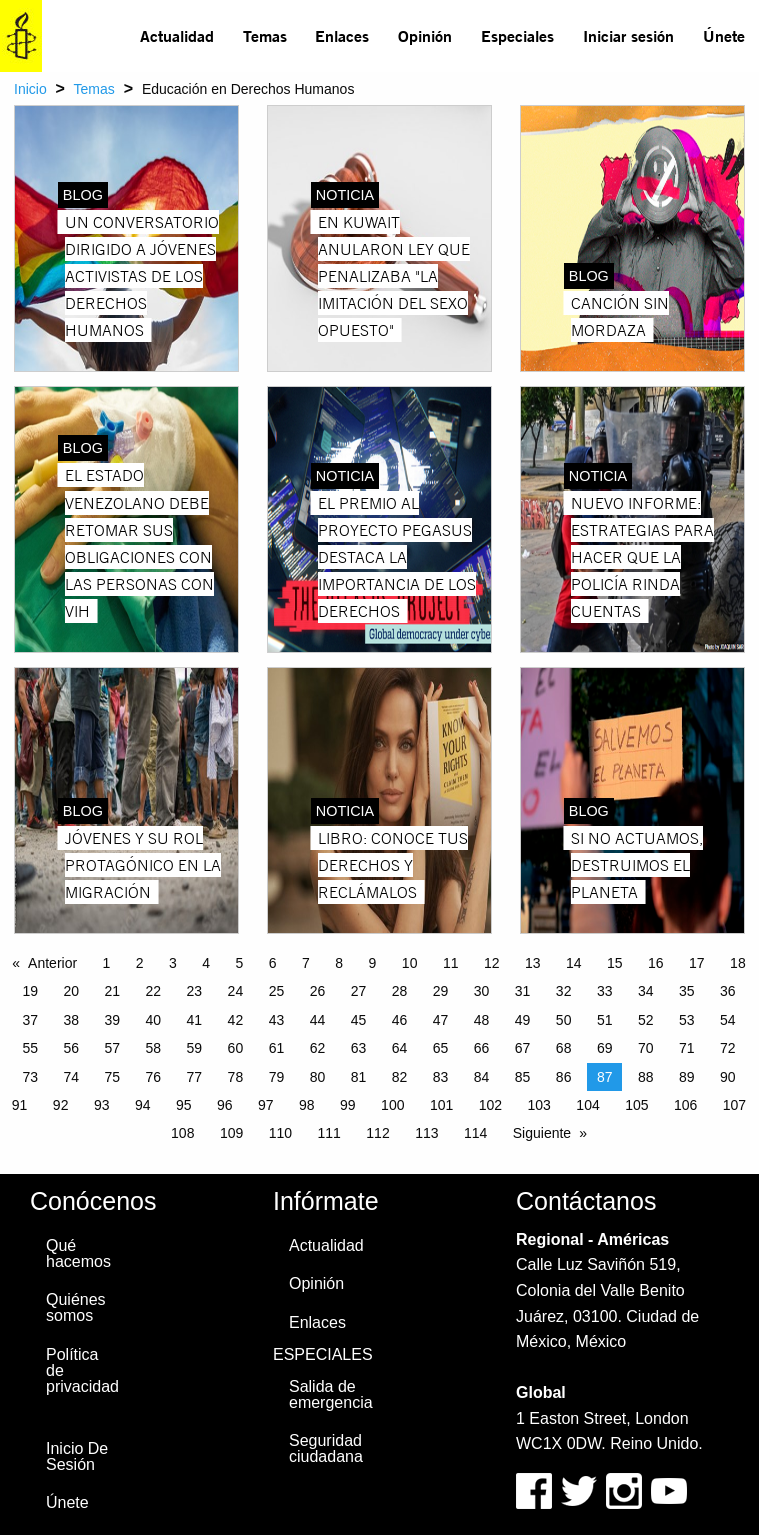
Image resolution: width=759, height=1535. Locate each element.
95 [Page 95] (184, 1105)
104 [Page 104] (587, 1105)
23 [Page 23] (195, 991)
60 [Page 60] (236, 1048)
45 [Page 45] (359, 1020)
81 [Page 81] (359, 1077)
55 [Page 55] (30, 1048)
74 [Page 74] (71, 1077)
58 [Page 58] (154, 1048)
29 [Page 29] (441, 991)
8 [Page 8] (339, 963)
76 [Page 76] (154, 1077)
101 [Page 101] (441, 1105)
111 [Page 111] (329, 1133)
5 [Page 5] (240, 963)
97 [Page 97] (266, 1105)
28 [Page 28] (400, 991)
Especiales (517, 35)
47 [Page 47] (441, 1020)
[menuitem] (177, 36)
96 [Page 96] (225, 1105)
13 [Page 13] (533, 963)
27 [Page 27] (359, 991)
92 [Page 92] (61, 1105)
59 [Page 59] (195, 1048)
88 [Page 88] (646, 1077)
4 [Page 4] (206, 963)
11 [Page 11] (451, 963)
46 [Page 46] (400, 1020)
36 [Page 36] (728, 991)
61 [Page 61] (277, 1048)
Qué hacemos (78, 1253)
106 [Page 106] (685, 1105)
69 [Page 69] (605, 1048)
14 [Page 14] (574, 963)
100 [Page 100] (392, 1105)
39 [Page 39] (113, 1020)
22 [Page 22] (154, 991)
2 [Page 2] (140, 963)
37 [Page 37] (30, 1020)
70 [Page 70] (646, 1048)
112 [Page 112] (377, 1133)
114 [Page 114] (475, 1133)
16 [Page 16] (656, 963)
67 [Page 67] (523, 1048)
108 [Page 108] (182, 1133)
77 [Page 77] (195, 1077)
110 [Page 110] (280, 1133)
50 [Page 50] (564, 1020)
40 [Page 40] (154, 1020)
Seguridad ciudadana (326, 1448)
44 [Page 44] (318, 1020)
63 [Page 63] (359, 1048)
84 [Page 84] (482, 1077)
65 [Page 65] (441, 1048)
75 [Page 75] (113, 1077)
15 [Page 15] (615, 963)
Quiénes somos (76, 1307)
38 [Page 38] (71, 1020)
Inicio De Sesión (77, 1456)
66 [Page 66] (482, 1048)
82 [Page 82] (400, 1077)
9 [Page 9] (373, 963)
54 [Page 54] (728, 1020)
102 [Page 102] (490, 1105)
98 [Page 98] (307, 1105)
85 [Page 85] (523, 1077)
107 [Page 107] (734, 1105)
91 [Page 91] (20, 1105)
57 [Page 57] (113, 1048)
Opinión (425, 35)
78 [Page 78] (236, 1077)
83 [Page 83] (441, 1077)
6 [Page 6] (273, 963)
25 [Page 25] (277, 991)
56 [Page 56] (71, 1048)
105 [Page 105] (636, 1105)
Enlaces (342, 35)
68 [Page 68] (564, 1048)
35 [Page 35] (687, 991)
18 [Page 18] (738, 963)
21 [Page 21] (113, 991)
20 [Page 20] (71, 991)
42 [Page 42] (236, 1020)
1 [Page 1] (107, 963)
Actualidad (177, 35)
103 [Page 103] (539, 1105)
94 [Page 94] (143, 1105)
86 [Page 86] (564, 1077)
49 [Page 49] (523, 1020)
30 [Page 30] (482, 991)
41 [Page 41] (195, 1020)
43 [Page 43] (277, 1020)
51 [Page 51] (605, 1020)
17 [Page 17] (697, 963)
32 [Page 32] (564, 991)
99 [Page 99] (348, 1105)
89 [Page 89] (687, 1077)
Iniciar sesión (628, 35)
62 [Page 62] (318, 1048)
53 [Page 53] (687, 1020)
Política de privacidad (82, 1370)
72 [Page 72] (728, 1048)
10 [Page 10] (410, 963)
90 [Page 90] (728, 1077)
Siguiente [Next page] (542, 1133)
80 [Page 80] (318, 1077)
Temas (265, 35)
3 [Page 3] (173, 963)
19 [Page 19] (30, 991)
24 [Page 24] (236, 991)
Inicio (30, 89)
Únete (724, 35)
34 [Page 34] (646, 991)
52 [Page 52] (646, 1020)
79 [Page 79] (277, 1077)
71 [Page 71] (687, 1048)
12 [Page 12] (492, 963)
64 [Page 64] (400, 1048)
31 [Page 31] (523, 991)
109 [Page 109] (231, 1133)
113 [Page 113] (426, 1133)
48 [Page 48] (482, 1020)
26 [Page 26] (318, 991)
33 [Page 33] (605, 991)
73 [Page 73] (30, 1077)
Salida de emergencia (331, 1394)
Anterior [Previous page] (52, 963)
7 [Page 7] (306, 963)
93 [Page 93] (102, 1105)
